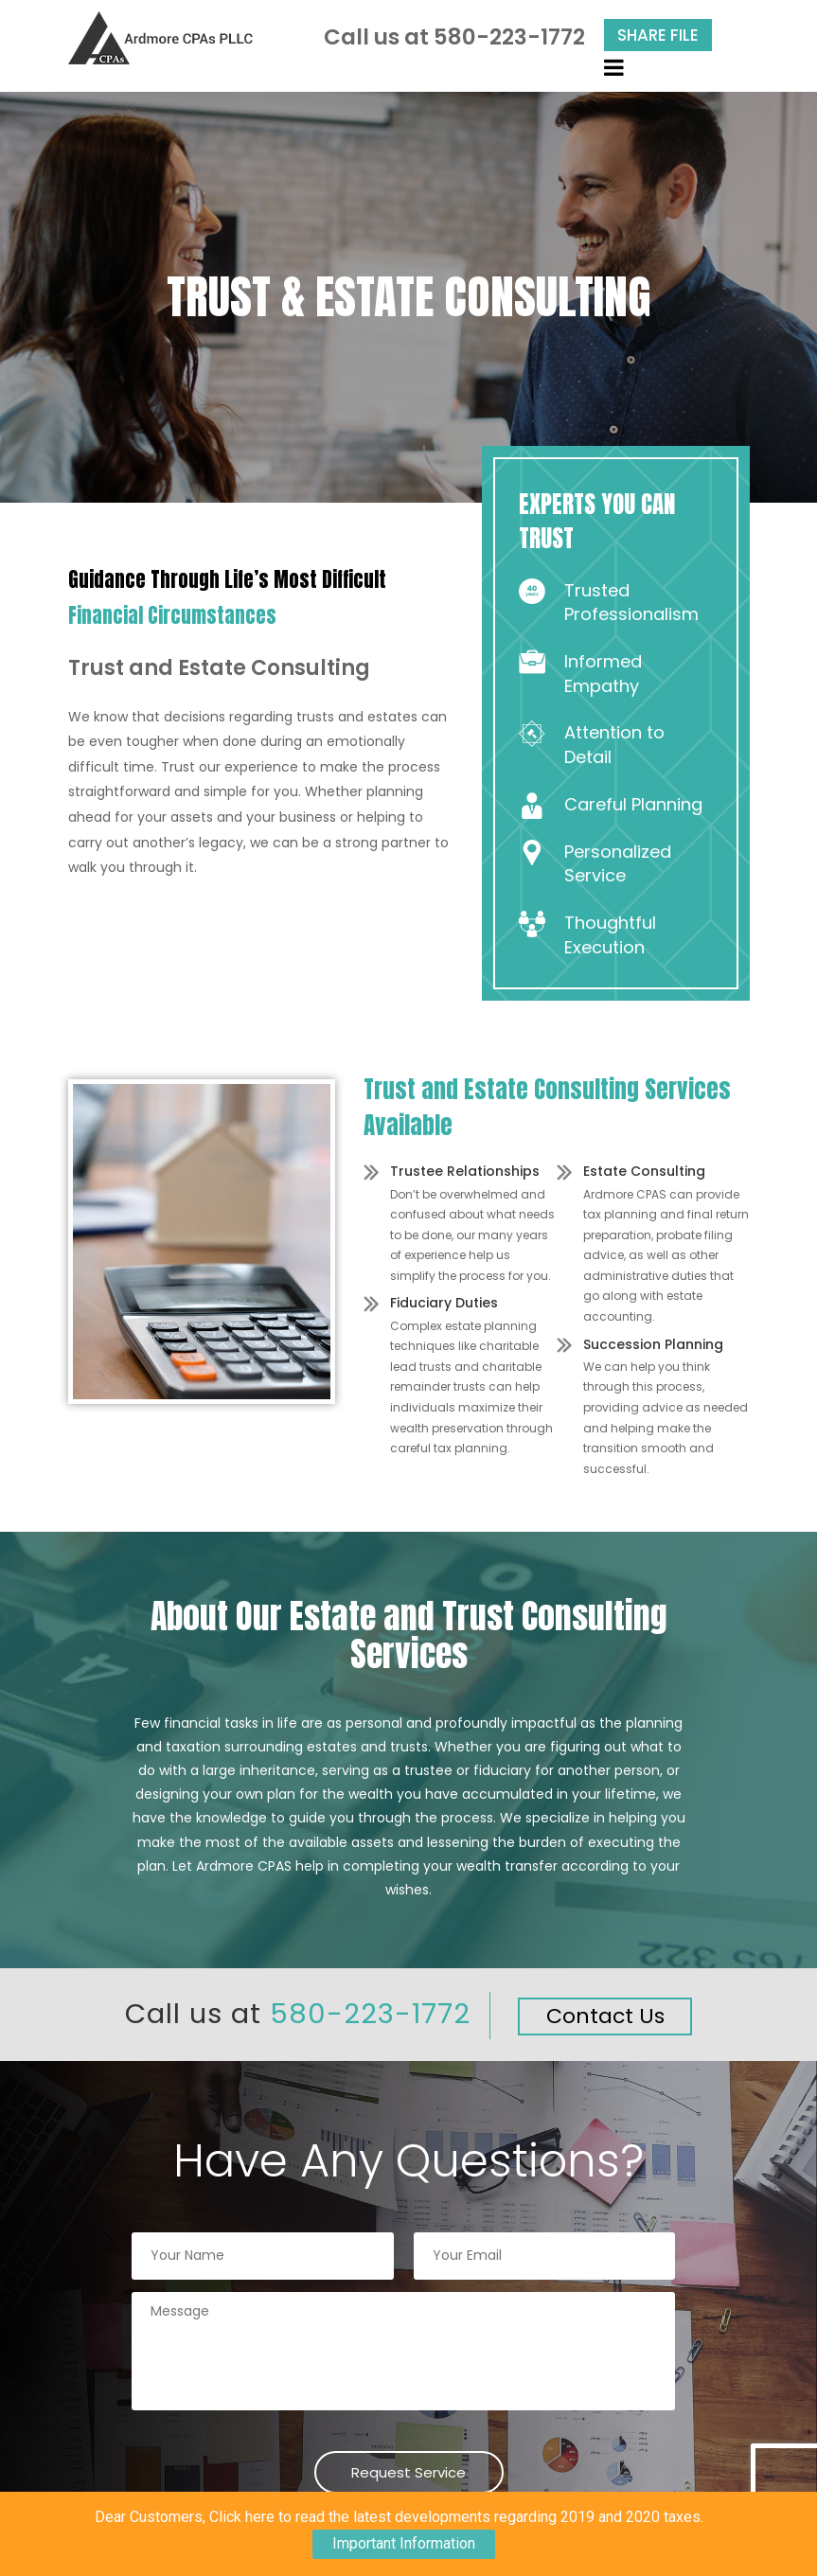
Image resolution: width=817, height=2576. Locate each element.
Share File (658, 35)
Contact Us (605, 2016)
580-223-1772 (509, 37)
